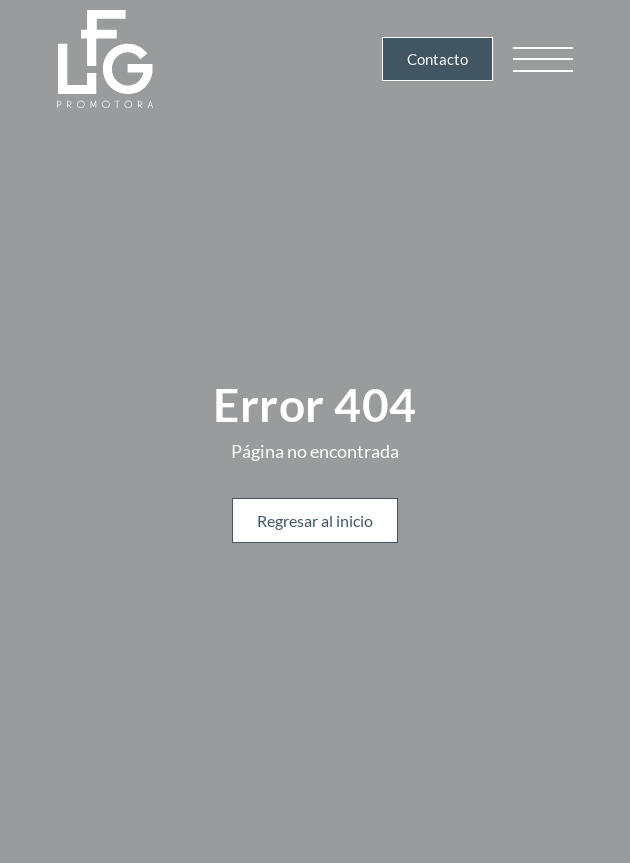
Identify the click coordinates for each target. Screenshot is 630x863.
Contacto (437, 59)
